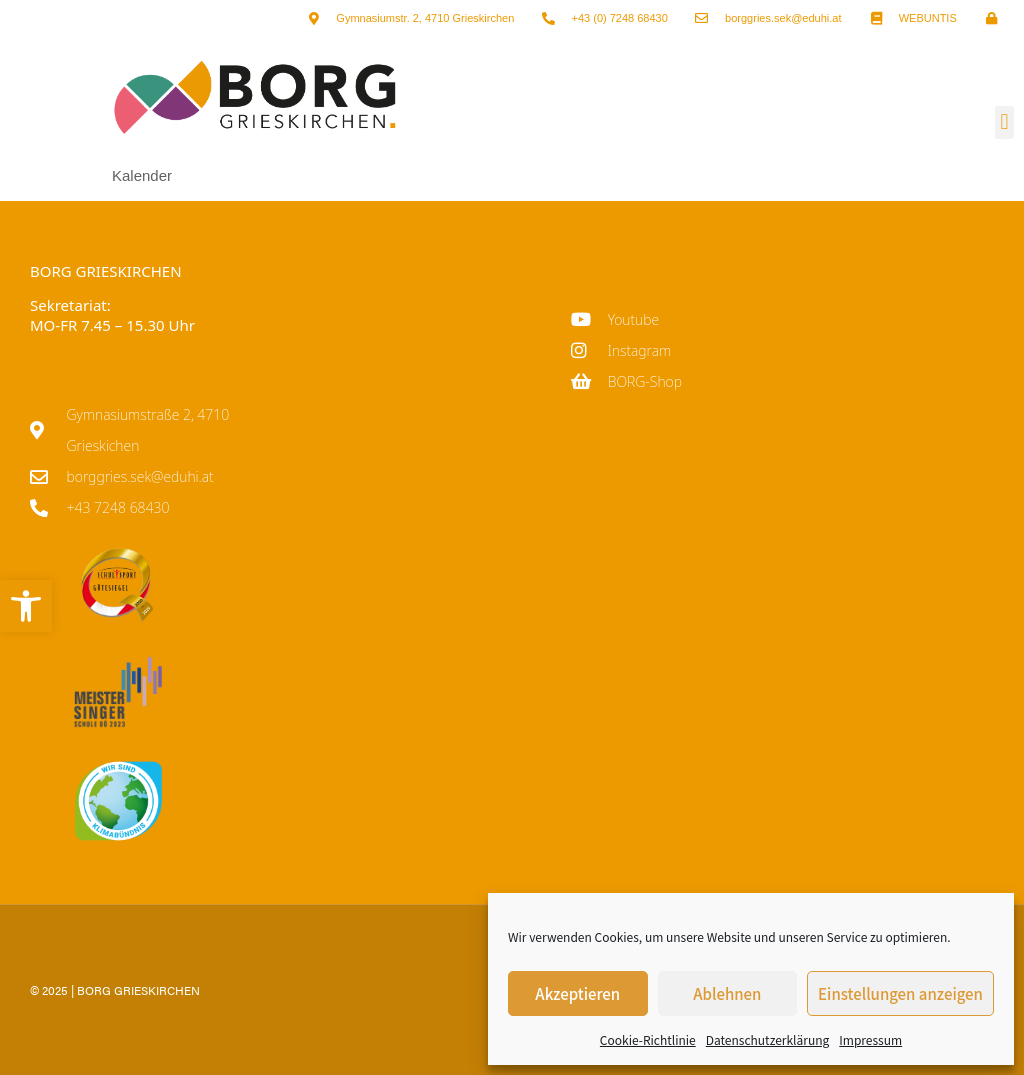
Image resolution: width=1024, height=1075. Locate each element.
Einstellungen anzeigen (900, 993)
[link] (26, 606)
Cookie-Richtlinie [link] (648, 1039)
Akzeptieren (577, 993)
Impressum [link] (870, 1039)
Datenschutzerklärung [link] (768, 1039)
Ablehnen (727, 993)
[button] (1004, 122)
